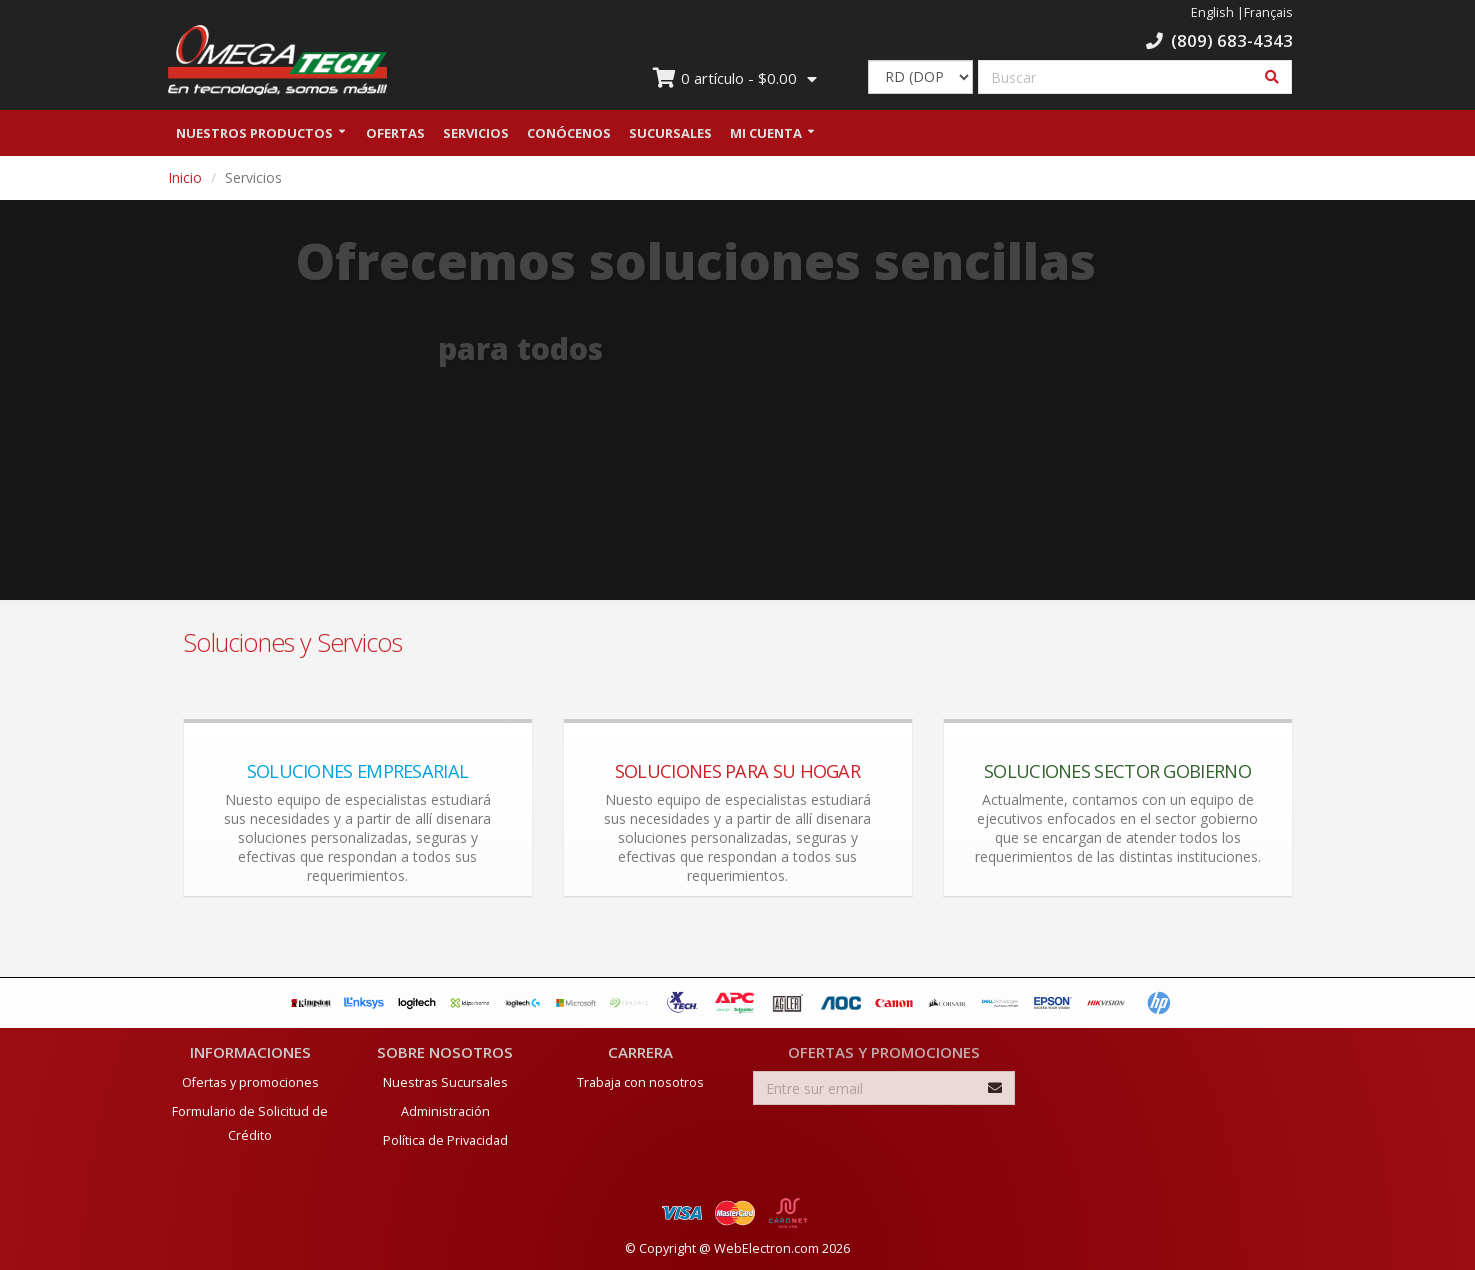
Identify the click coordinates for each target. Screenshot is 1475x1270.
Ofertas (395, 133)
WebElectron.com (766, 1248)
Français (1268, 12)
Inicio (185, 177)
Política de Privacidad (445, 1140)
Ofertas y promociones (250, 1082)
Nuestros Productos (254, 133)
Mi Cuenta (766, 133)
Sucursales (670, 133)
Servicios (476, 133)
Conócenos (569, 133)
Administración (445, 1111)
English (1212, 12)
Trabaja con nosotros (640, 1082)
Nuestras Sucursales (445, 1082)
